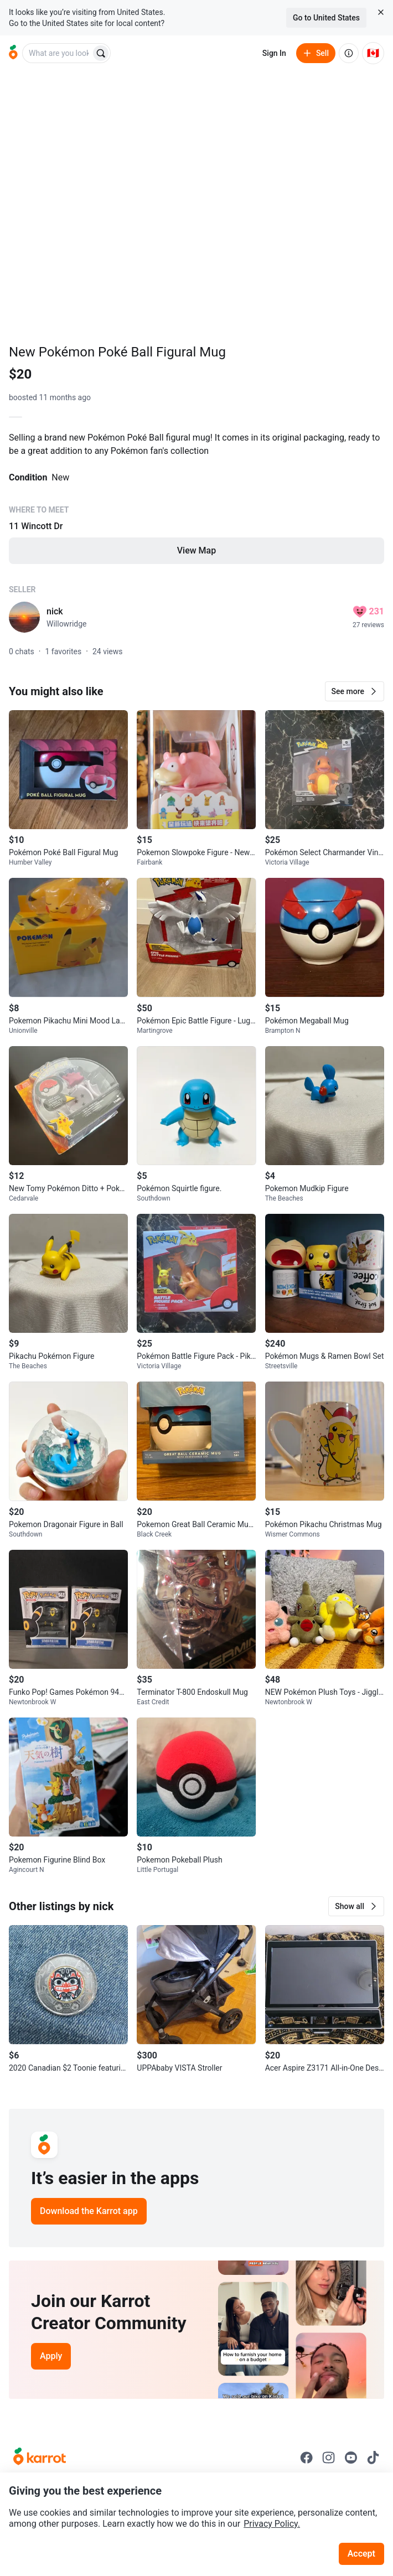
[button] (354, 691)
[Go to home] (13, 53)
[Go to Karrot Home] (39, 2458)
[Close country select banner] (381, 12)
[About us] (349, 53)
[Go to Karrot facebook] (306, 2457)
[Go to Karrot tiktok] (373, 2457)
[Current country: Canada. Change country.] (373, 53)
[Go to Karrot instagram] (328, 2457)
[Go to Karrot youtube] (351, 2457)
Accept (361, 2553)
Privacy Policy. (272, 2523)
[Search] (100, 53)
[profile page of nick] (24, 617)
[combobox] (57, 53)
